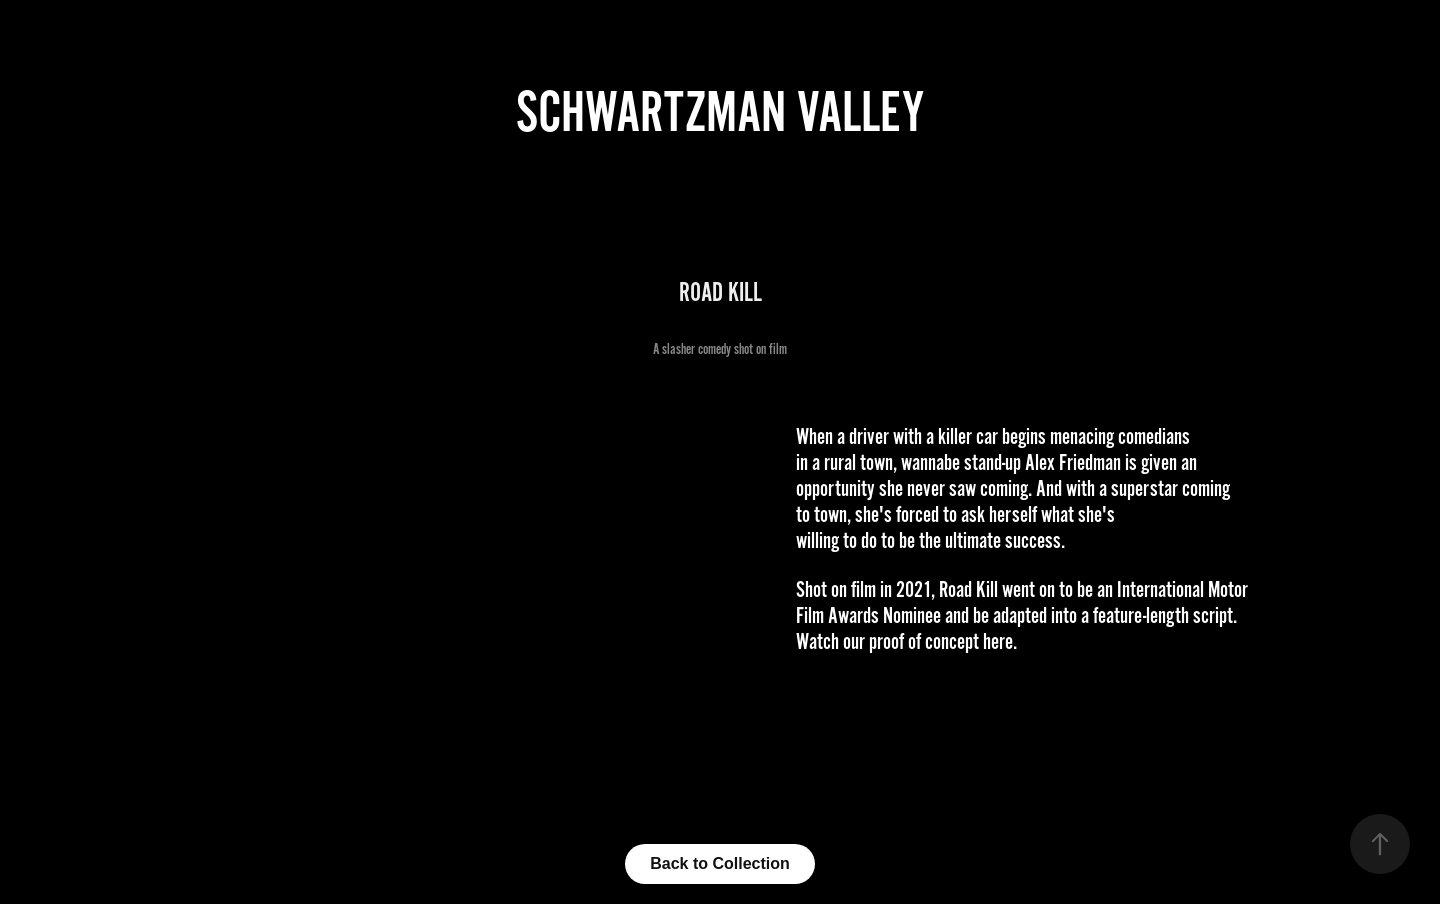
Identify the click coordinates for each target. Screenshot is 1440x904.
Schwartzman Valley (720, 112)
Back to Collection (720, 863)
